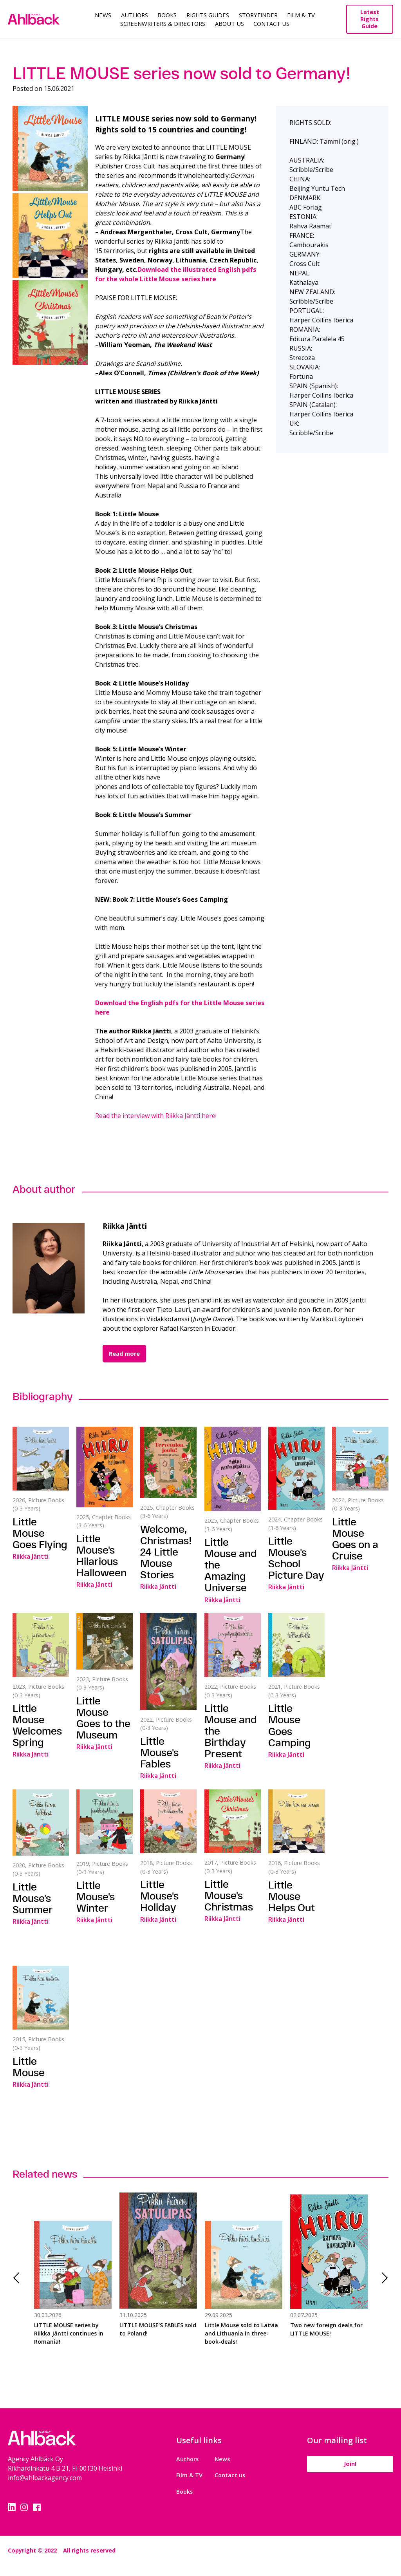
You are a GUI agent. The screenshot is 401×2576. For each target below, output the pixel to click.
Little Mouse (29, 2067)
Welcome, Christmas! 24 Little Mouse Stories (166, 1552)
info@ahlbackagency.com (45, 2477)
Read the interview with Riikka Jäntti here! (156, 1115)
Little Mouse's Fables (159, 1752)
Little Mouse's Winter (95, 1896)
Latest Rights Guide (369, 19)
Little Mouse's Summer (33, 1898)
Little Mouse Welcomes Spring (37, 1725)
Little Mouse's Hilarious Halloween (101, 1555)
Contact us (230, 2475)
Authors (134, 15)
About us (229, 23)
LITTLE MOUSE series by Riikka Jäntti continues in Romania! (68, 2333)
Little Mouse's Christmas (228, 1895)
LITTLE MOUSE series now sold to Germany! (181, 73)
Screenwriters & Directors (162, 23)
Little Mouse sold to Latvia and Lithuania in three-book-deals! (241, 2333)
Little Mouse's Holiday (159, 1895)
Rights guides (207, 15)
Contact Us (271, 23)
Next (382, 2278)
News (103, 15)
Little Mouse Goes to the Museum (103, 1718)
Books (167, 15)
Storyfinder (258, 15)
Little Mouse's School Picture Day (296, 1558)
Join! (350, 2463)
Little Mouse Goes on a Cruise (355, 1539)
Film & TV (301, 15)
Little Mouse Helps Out (291, 1896)
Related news (45, 2174)
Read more (124, 1353)
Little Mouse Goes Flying (40, 1533)
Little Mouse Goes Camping (289, 1725)
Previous (19, 2278)
